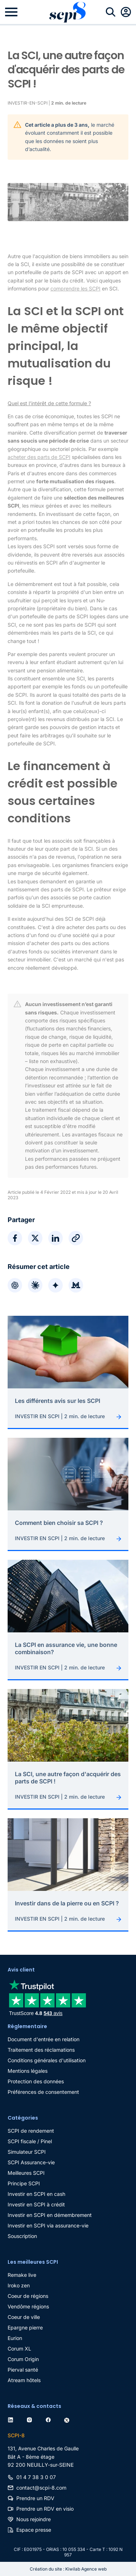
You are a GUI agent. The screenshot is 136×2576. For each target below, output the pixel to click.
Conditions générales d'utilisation (47, 2060)
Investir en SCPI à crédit (36, 2204)
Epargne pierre (25, 2327)
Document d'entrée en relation (43, 2039)
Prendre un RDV (35, 2498)
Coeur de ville (24, 2317)
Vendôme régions (28, 2306)
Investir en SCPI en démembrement (50, 2215)
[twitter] (68, 2419)
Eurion (15, 2338)
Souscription (22, 2236)
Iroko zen (19, 2285)
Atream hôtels (24, 2380)
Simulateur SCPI (27, 2152)
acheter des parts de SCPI (39, 457)
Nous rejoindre (33, 2519)
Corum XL (19, 2348)
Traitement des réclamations (41, 2050)
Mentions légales (28, 2071)
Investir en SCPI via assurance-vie (48, 2225)
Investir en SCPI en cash (36, 2194)
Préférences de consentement (43, 2092)
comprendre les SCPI (75, 288)
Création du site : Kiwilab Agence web (68, 2569)
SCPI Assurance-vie (31, 2162)
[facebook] (49, 2419)
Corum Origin (23, 2359)
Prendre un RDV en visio (45, 2509)
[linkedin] (12, 2419)
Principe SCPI (24, 2183)
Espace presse (33, 2530)
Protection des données (36, 2081)
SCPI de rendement (31, 2131)
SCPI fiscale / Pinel (30, 2141)
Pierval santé (23, 2370)
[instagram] (30, 2419)
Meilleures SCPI (26, 2173)
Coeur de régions (28, 2296)
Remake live (22, 2275)
